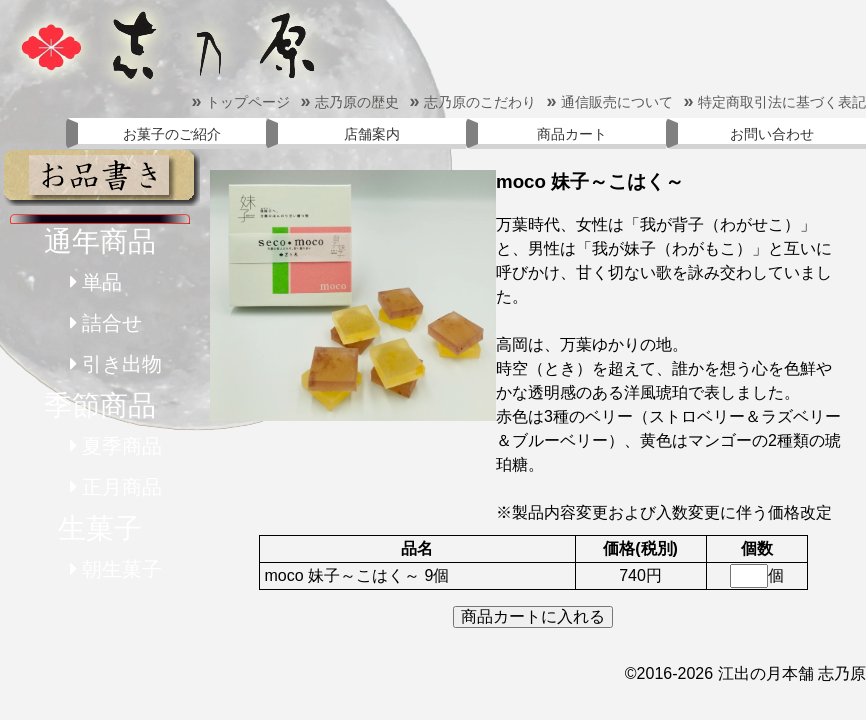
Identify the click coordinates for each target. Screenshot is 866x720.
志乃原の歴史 (349, 102)
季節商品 (100, 405)
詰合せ (112, 323)
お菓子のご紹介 (172, 134)
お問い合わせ (772, 134)
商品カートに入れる (533, 616)
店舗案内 (372, 134)
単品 (102, 282)
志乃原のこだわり (472, 102)
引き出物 (122, 364)
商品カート (572, 134)
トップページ (240, 102)
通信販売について (609, 102)
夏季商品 (122, 446)
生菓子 (100, 528)
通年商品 (100, 241)
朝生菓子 (122, 569)
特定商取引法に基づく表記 (774, 102)
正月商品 (122, 487)
